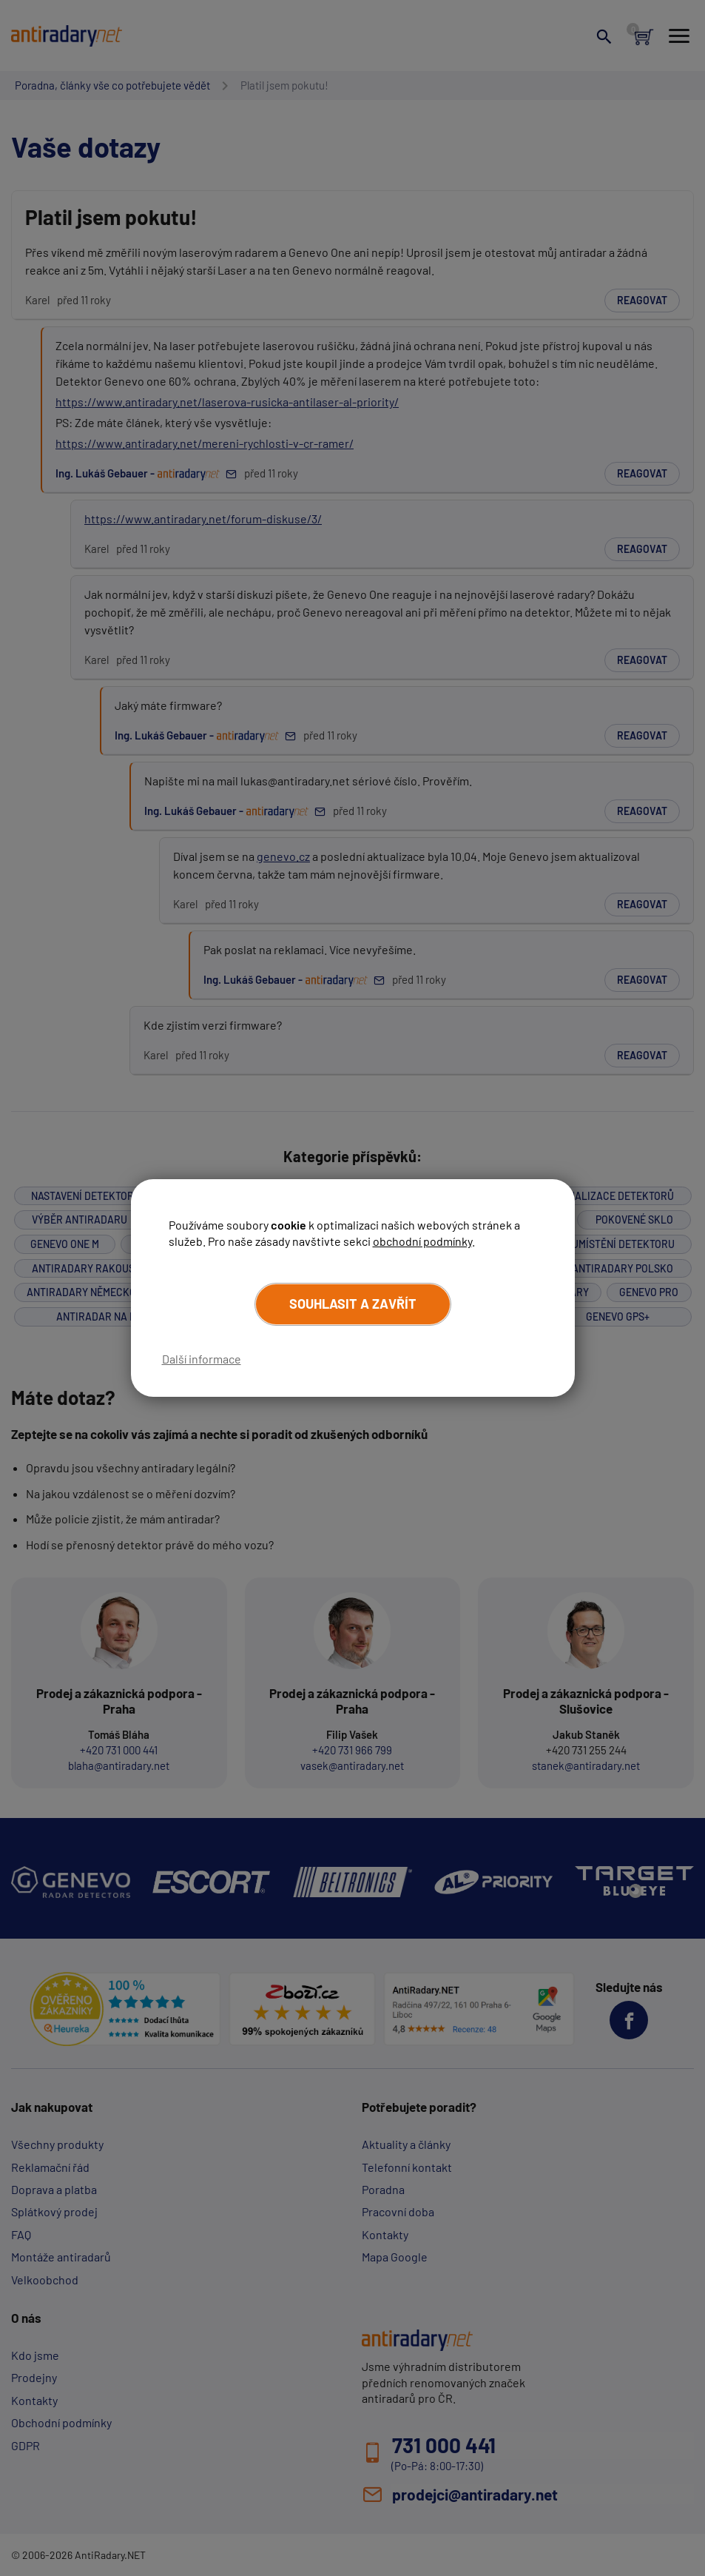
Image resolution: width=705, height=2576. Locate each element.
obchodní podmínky (422, 1241)
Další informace (201, 1359)
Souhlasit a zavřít (352, 1303)
